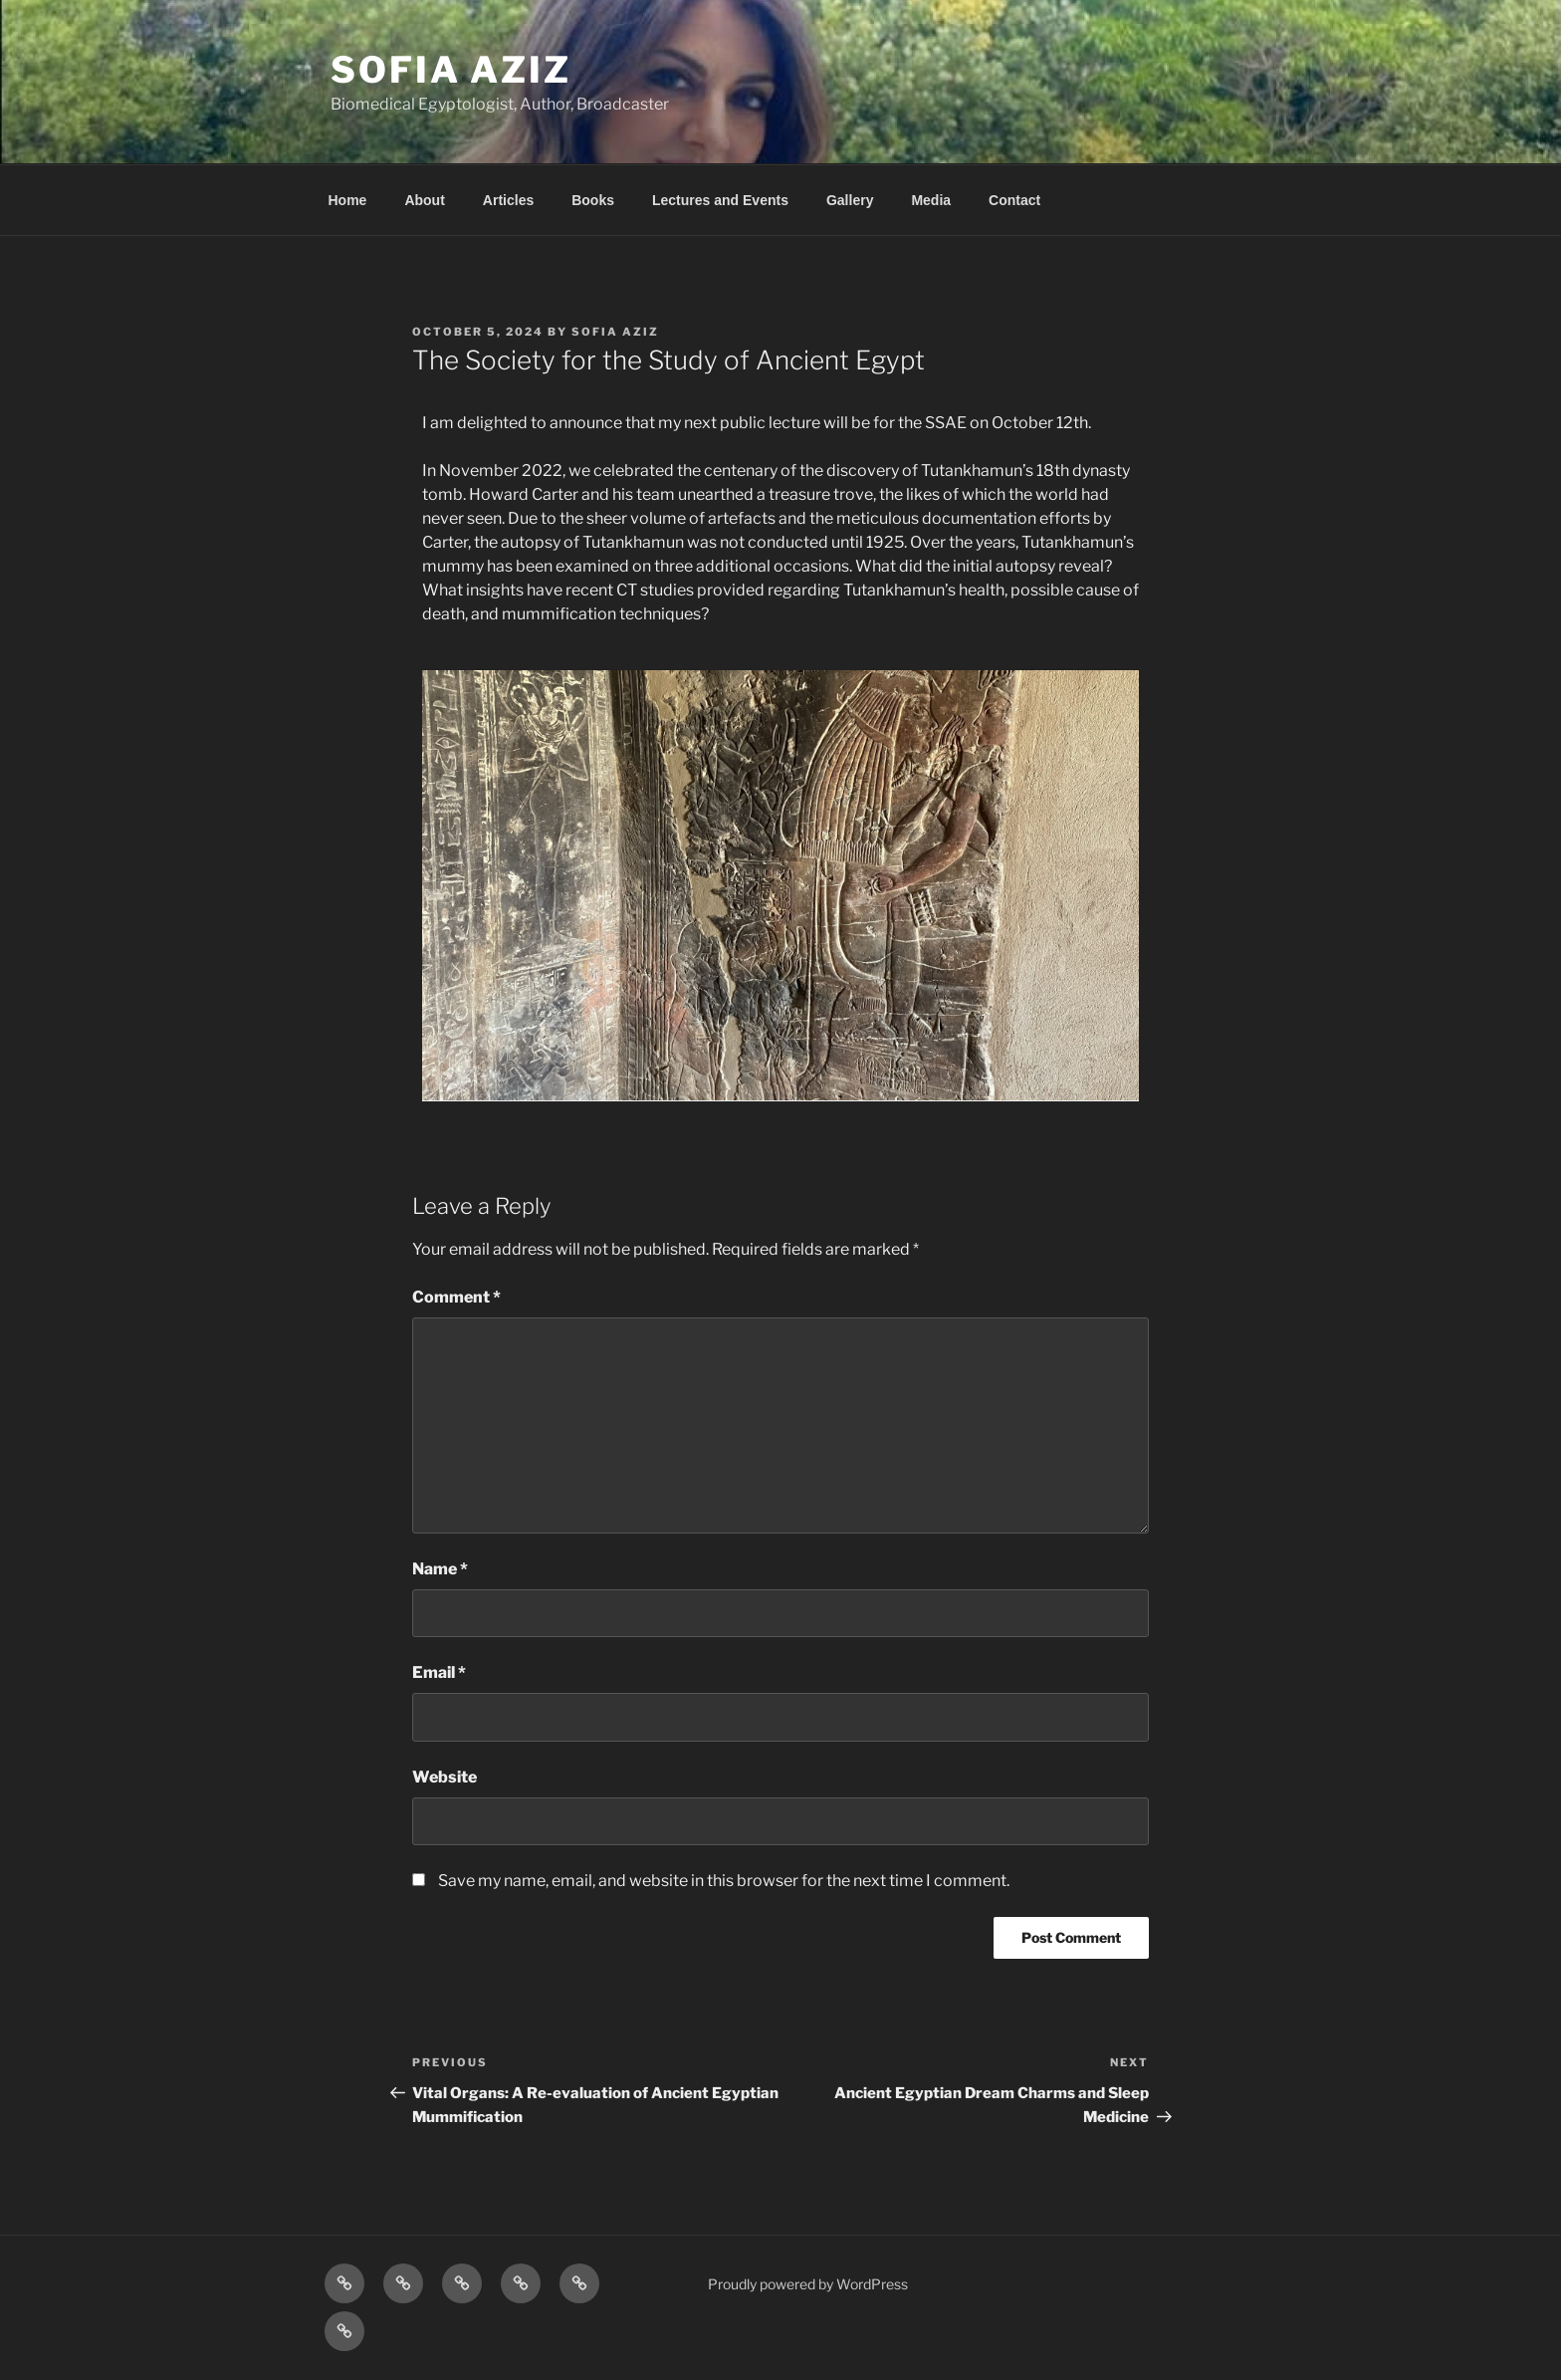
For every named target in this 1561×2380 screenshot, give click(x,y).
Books (592, 200)
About (424, 200)
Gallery (849, 200)
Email (439, 1672)
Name (440, 1568)
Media (931, 200)
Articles (508, 200)
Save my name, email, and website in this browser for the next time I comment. (723, 1880)
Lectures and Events (720, 200)
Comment (456, 1297)
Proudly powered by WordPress (808, 2283)
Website (444, 1777)
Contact (1014, 200)
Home (348, 200)
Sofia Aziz (451, 70)
